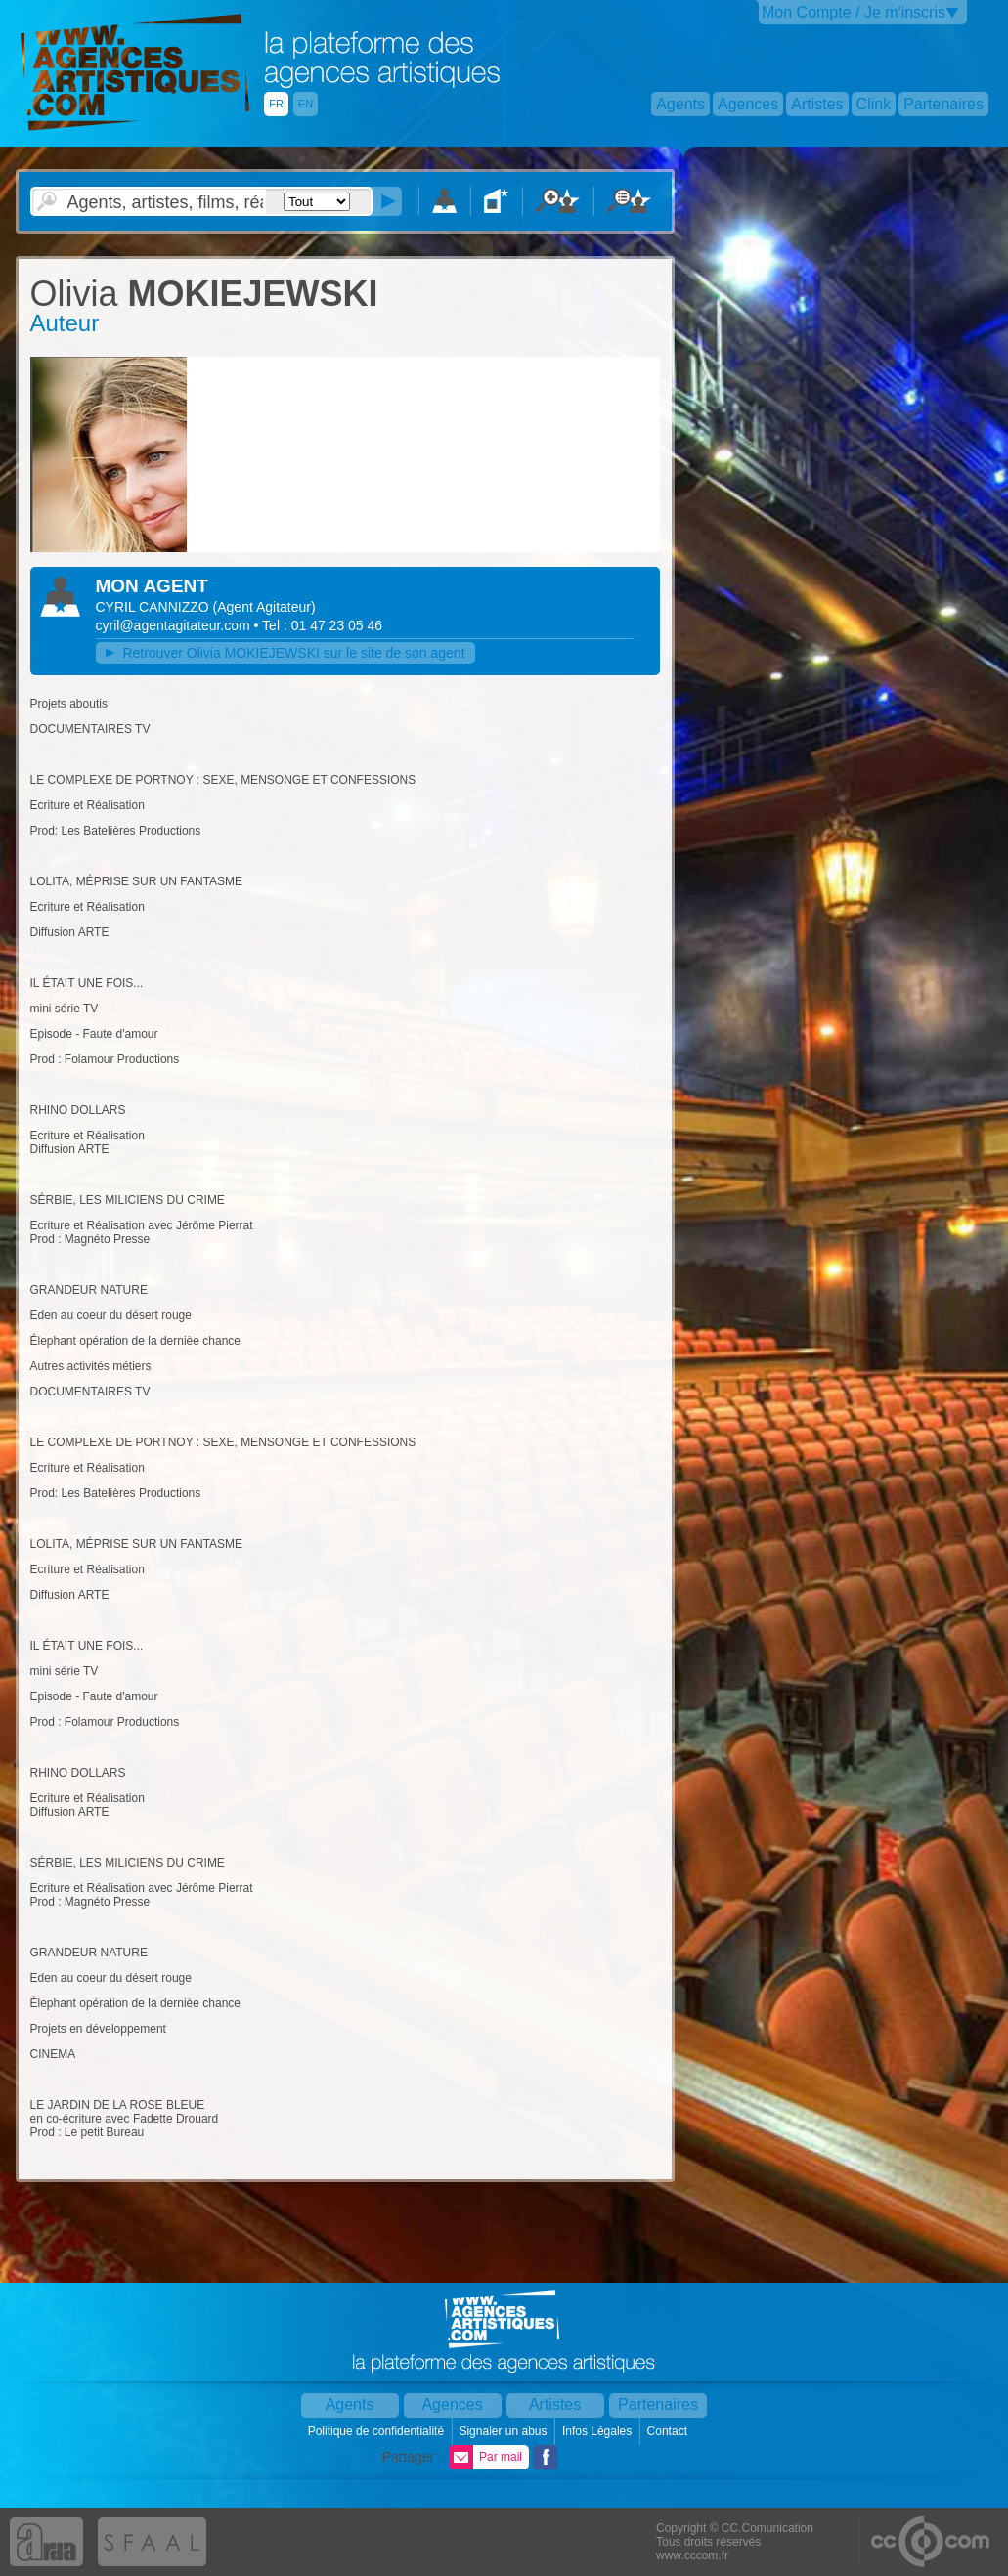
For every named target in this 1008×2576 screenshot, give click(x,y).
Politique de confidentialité (378, 2431)
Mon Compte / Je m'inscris (853, 12)
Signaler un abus (504, 2431)
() (264, 607)
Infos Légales (598, 2431)
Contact (669, 2431)
